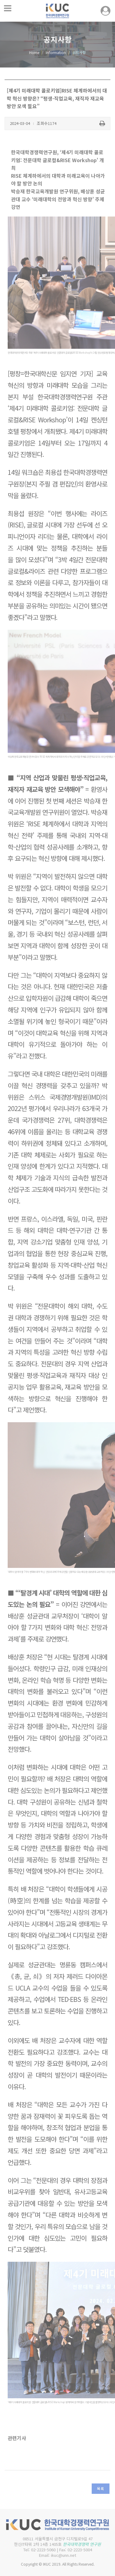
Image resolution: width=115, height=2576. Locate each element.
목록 (100, 2488)
